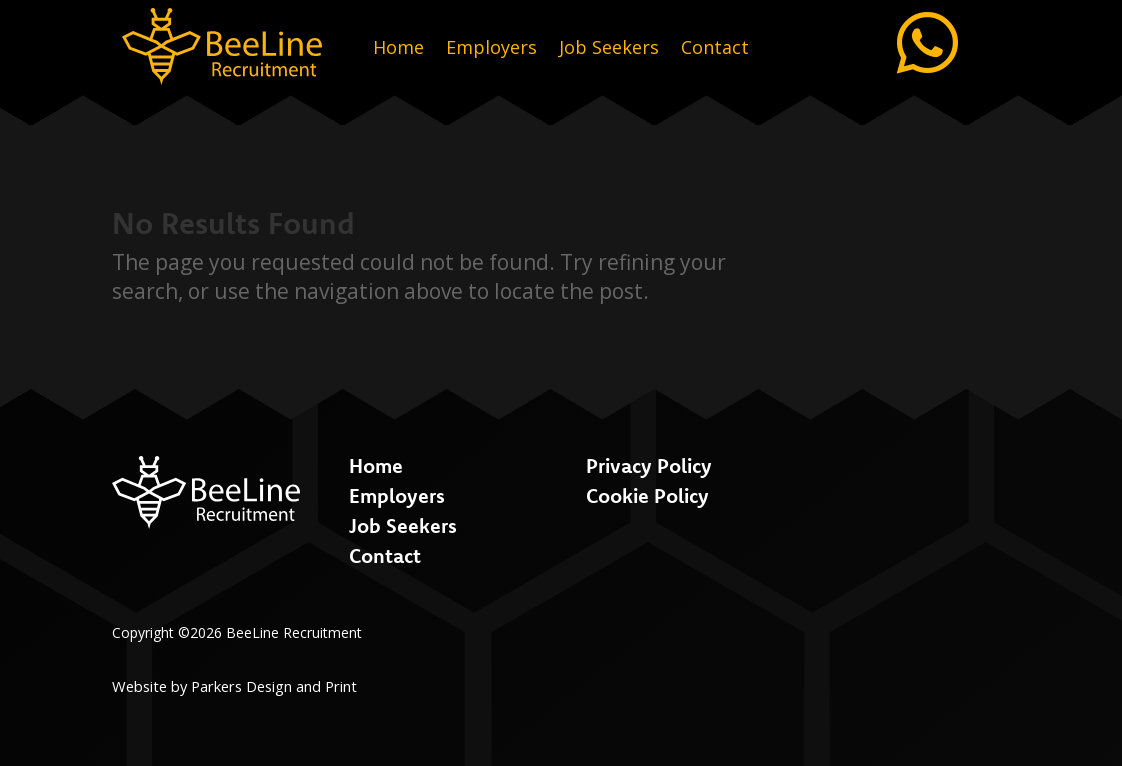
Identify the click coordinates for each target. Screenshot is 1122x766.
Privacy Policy (649, 465)
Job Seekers (609, 49)
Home (398, 49)
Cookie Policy (647, 495)
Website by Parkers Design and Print (234, 686)
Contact (715, 49)
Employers (491, 49)
